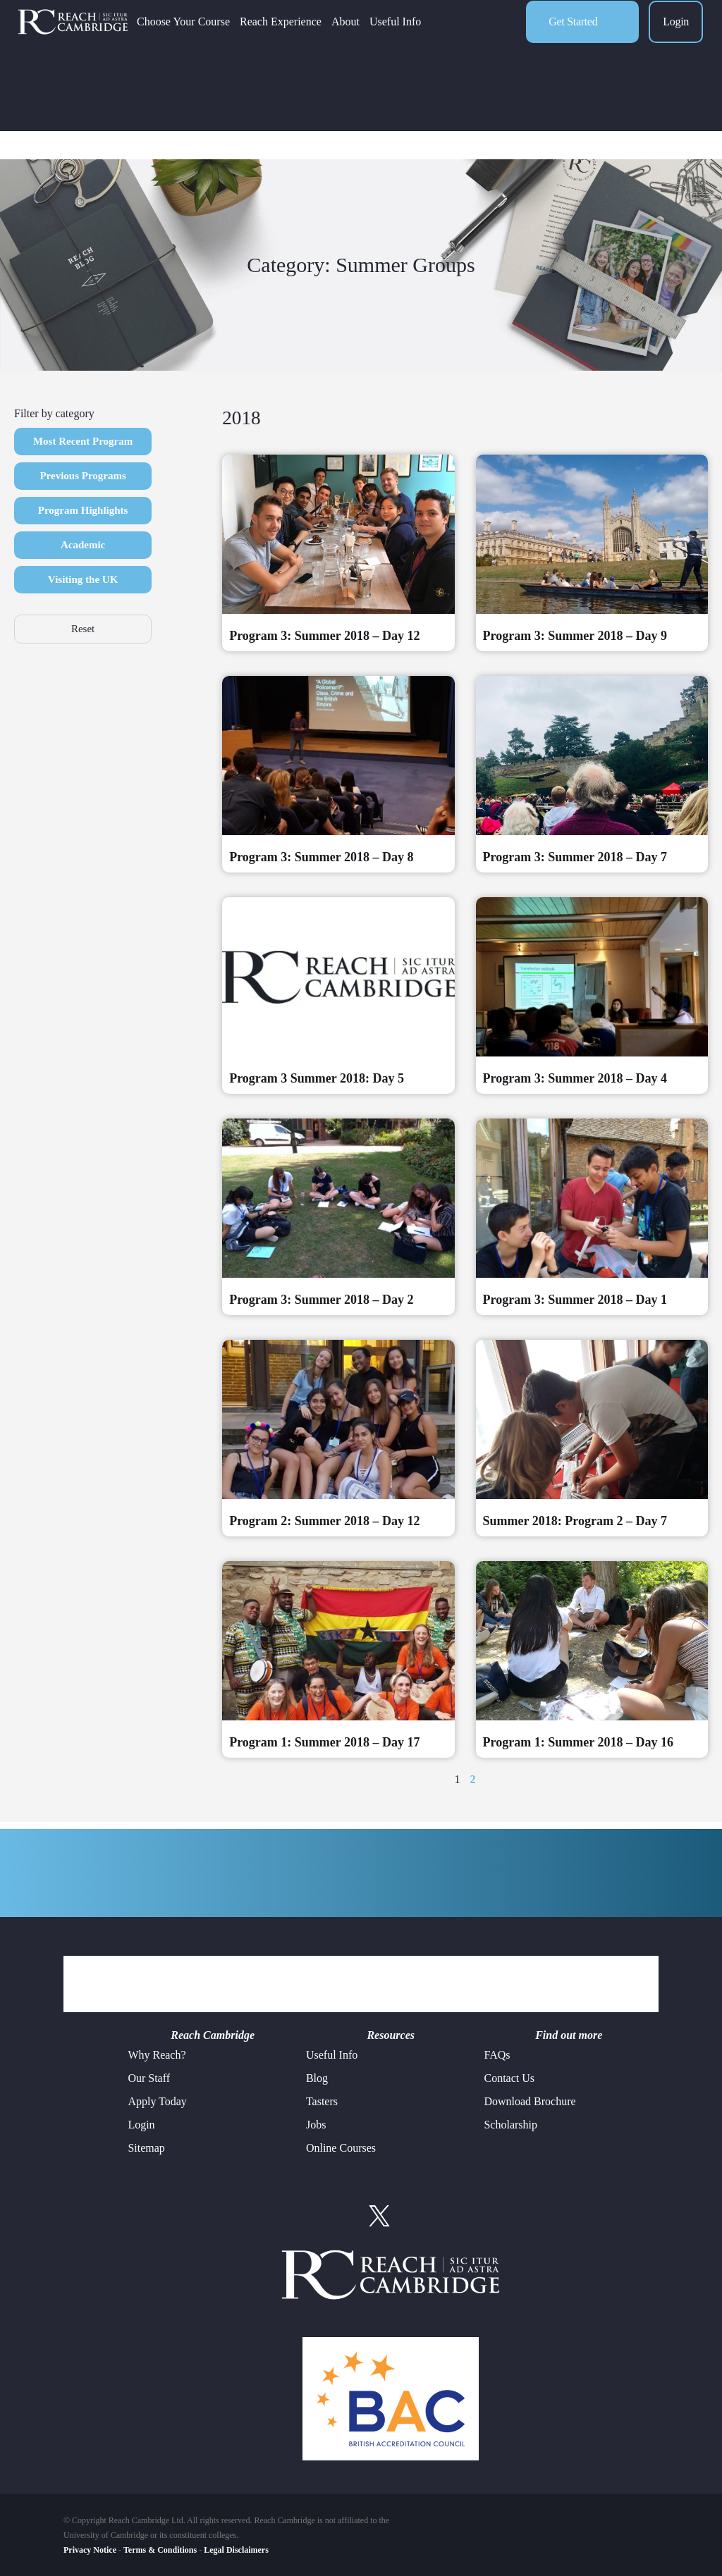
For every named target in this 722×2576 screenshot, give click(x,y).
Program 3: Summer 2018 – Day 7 (575, 857)
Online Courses (341, 2148)
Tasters (322, 2101)
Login (676, 39)
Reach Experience (316, 39)
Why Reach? (156, 2055)
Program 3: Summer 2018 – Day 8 (321, 857)
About (381, 39)
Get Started (573, 39)
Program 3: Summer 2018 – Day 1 (575, 1300)
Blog (317, 2078)
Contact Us (509, 2078)
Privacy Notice (89, 2550)
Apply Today (157, 2101)
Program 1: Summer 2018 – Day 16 (578, 1742)
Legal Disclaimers (236, 2550)
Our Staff (149, 2078)
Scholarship (510, 2125)
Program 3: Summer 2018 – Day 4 (575, 1078)
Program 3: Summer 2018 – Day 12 (324, 636)
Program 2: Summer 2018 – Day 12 (324, 1521)
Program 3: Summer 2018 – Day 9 (575, 636)
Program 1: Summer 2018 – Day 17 (324, 1742)
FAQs (497, 2055)
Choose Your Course (219, 39)
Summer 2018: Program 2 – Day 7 (575, 1521)
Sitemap (146, 2148)
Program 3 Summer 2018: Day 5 (316, 1078)
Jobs (316, 2125)
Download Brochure (529, 2101)
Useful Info (431, 39)
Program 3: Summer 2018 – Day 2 (321, 1300)
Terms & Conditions (160, 2550)
